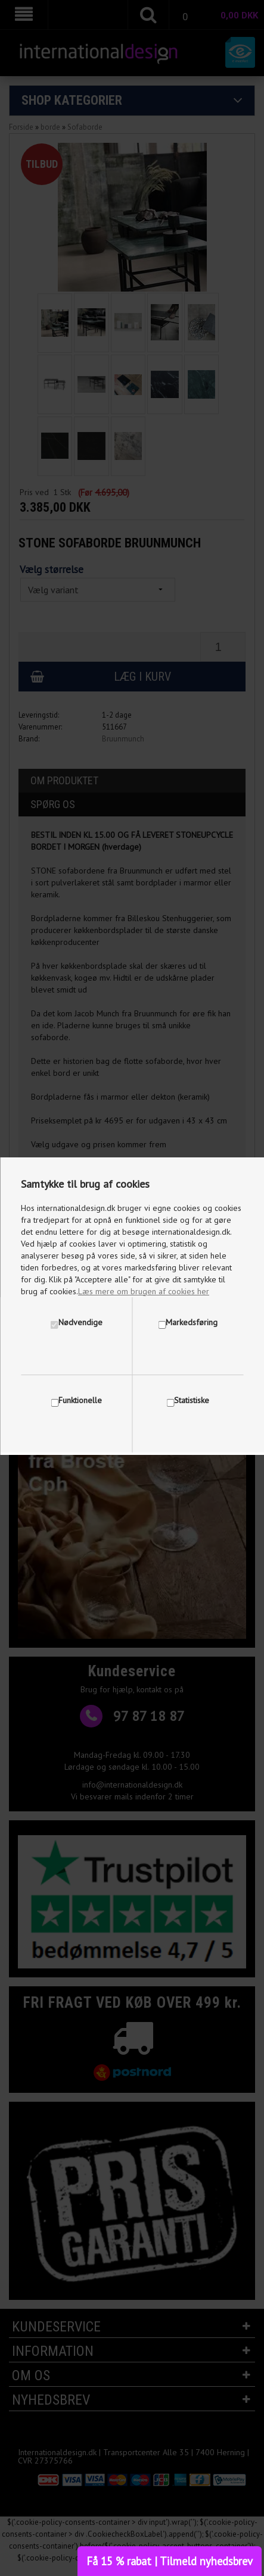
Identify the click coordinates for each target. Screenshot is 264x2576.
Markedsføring (192, 1322)
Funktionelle (80, 1400)
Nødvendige (80, 1322)
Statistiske (191, 1400)
